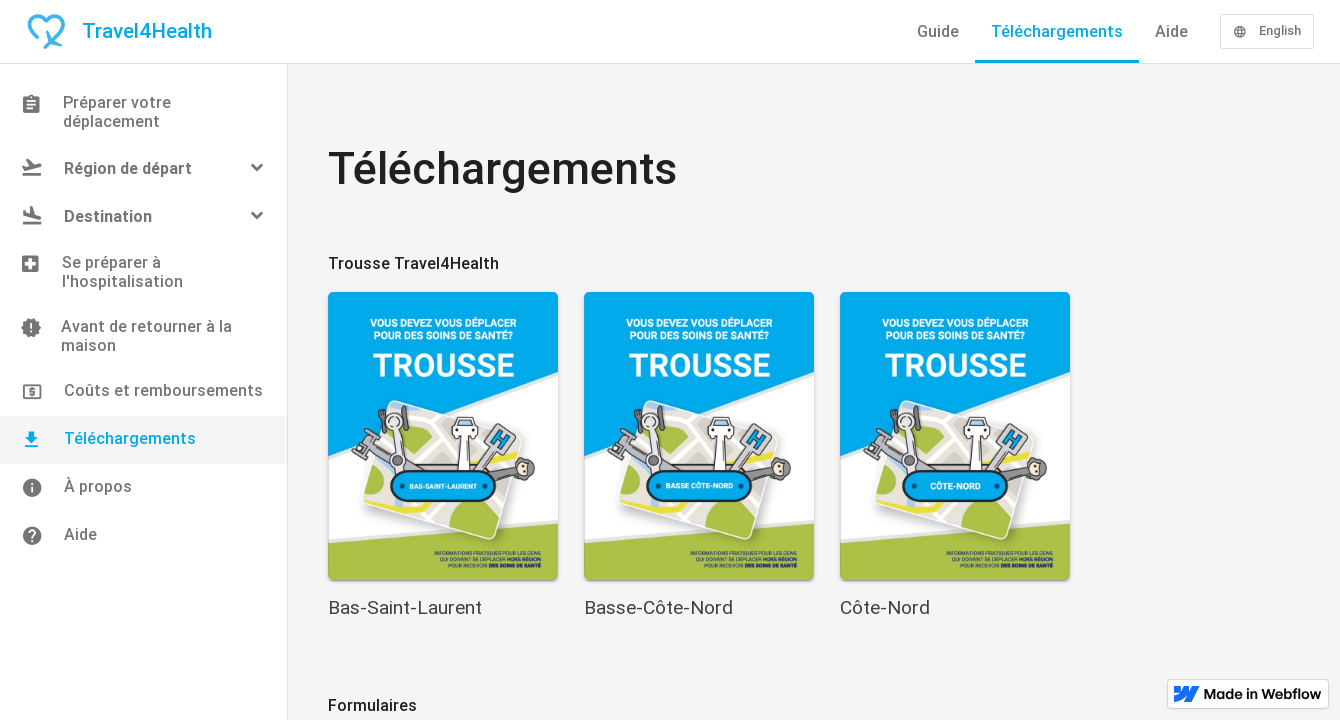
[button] (143, 168)
